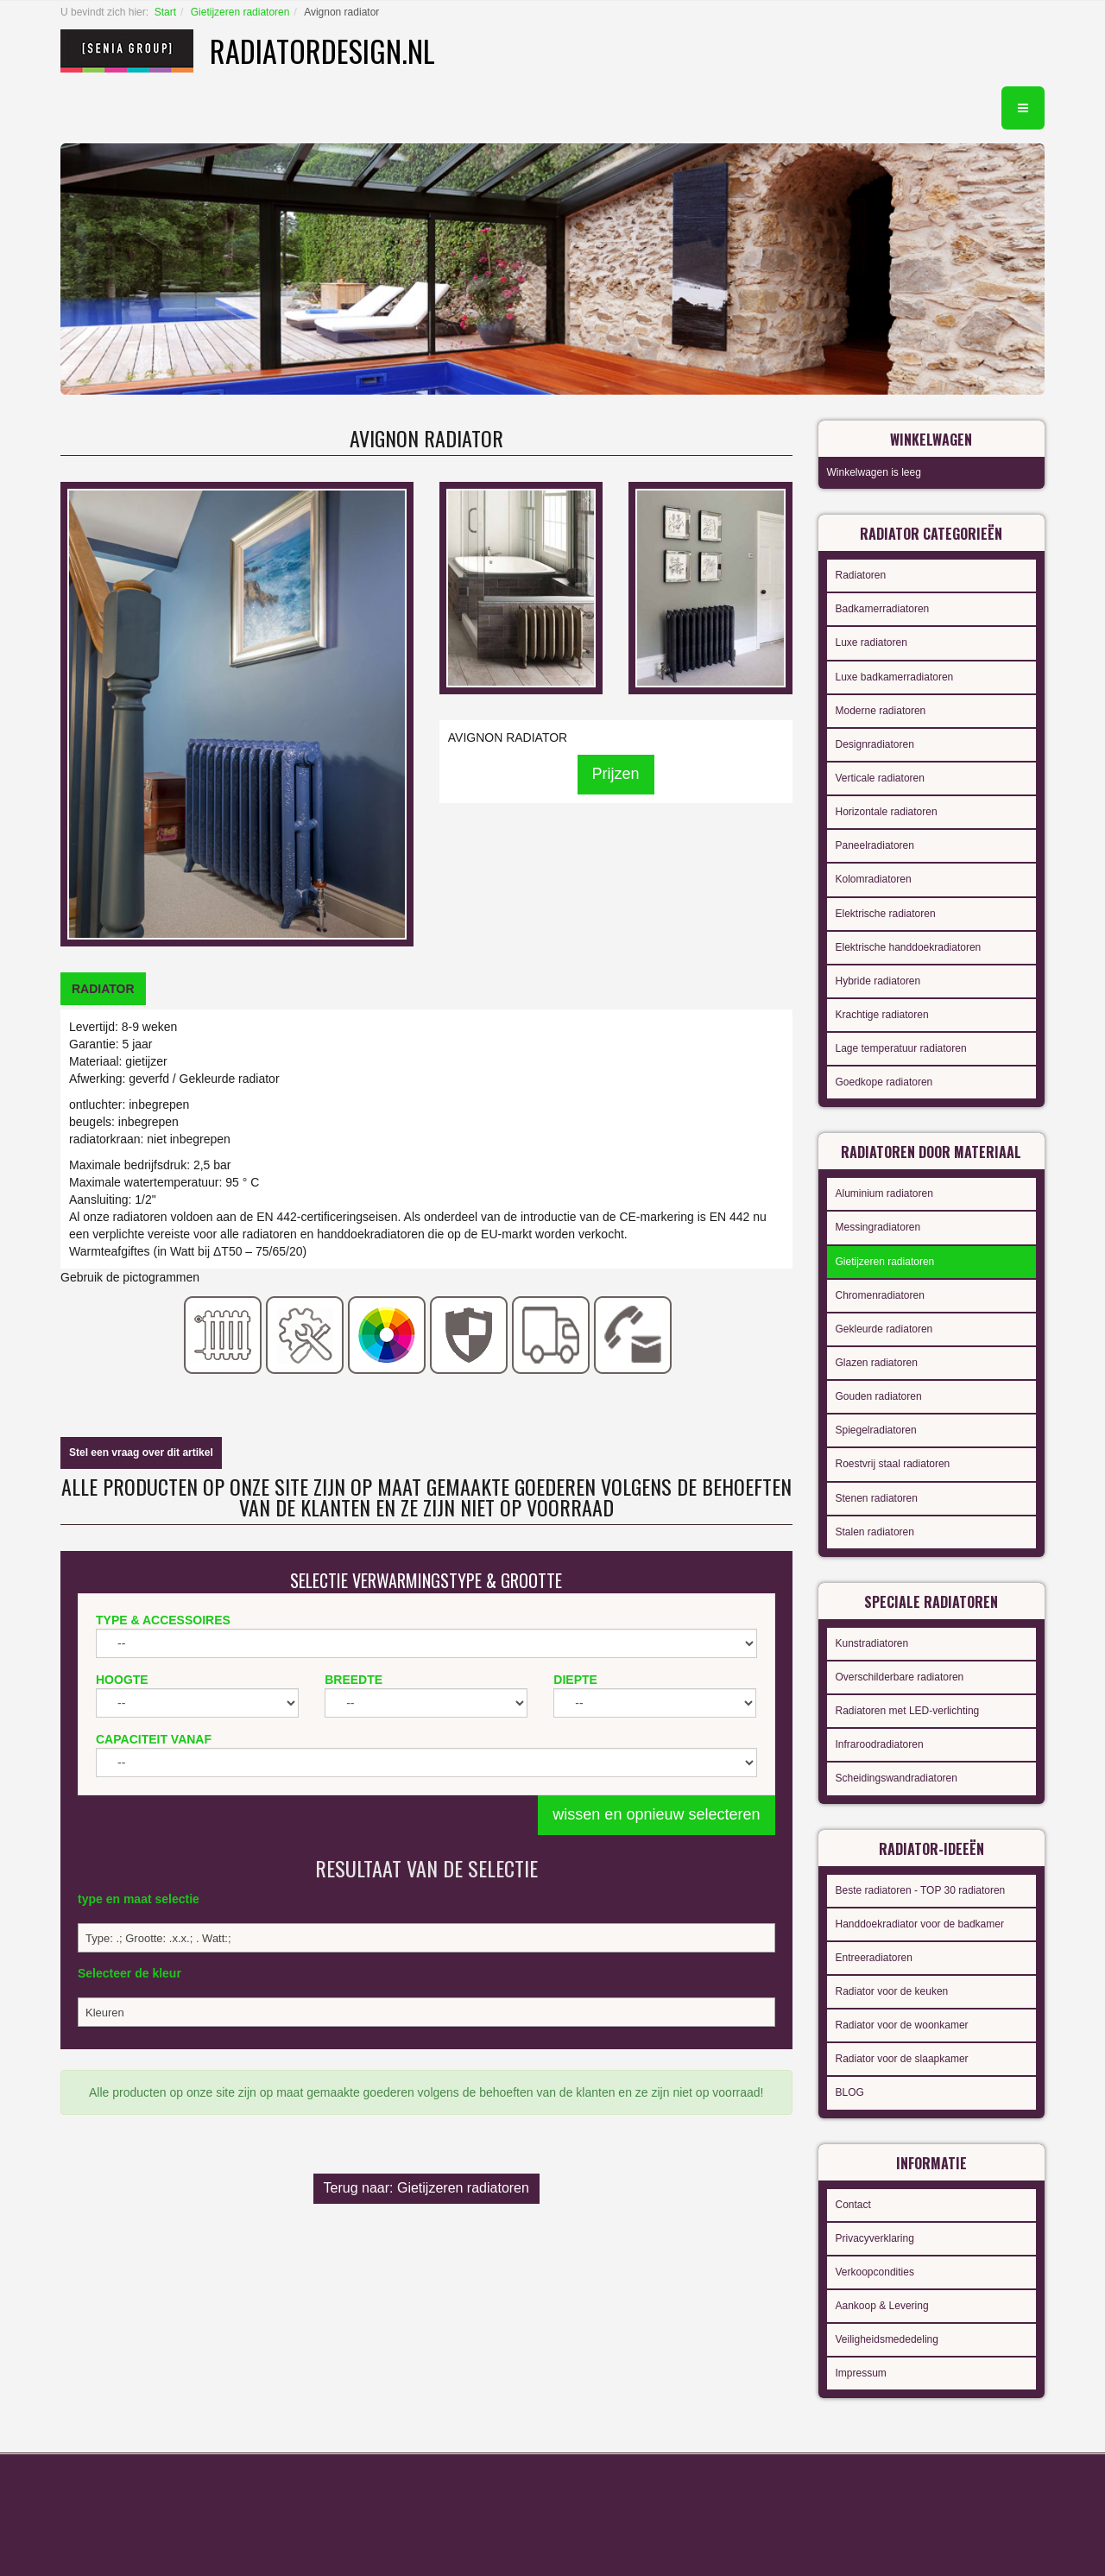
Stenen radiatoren (877, 1498)
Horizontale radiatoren (887, 812)
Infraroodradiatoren (880, 1744)
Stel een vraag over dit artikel (141, 1452)
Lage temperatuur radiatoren (901, 1048)
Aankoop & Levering (882, 2306)
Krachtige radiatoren (882, 1015)
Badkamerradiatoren (883, 609)
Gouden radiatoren (879, 1396)
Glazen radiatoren (877, 1363)
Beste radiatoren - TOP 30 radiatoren (921, 1890)
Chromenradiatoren (880, 1295)
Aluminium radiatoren (884, 1193)
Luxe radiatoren (871, 642)
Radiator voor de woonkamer (902, 2025)
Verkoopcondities (875, 2272)
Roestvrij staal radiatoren (893, 1464)
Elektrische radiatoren (886, 914)
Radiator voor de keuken (892, 1991)
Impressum (861, 2373)
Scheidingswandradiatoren (896, 1778)
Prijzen (616, 773)
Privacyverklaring (875, 2238)
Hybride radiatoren (878, 981)
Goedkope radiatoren (884, 1082)
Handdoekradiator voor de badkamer (920, 1924)
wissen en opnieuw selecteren (656, 1814)
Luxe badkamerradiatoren (895, 677)
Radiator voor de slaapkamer (902, 2059)
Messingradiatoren (878, 1227)
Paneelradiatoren (875, 845)
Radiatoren (861, 575)
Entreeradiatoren (874, 1958)
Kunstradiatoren (872, 1643)
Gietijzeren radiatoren (240, 12)
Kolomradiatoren (874, 879)
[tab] (103, 988)
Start (165, 12)
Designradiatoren (875, 744)
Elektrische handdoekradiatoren (909, 947)
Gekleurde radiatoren (884, 1329)
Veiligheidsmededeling (887, 2339)
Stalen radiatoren (875, 1532)
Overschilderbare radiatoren (900, 1677)
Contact (853, 2205)
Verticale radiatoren (880, 778)
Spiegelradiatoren (876, 1430)
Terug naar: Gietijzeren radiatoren (426, 2187)
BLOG (850, 2092)
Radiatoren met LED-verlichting (908, 1711)
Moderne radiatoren (881, 711)
